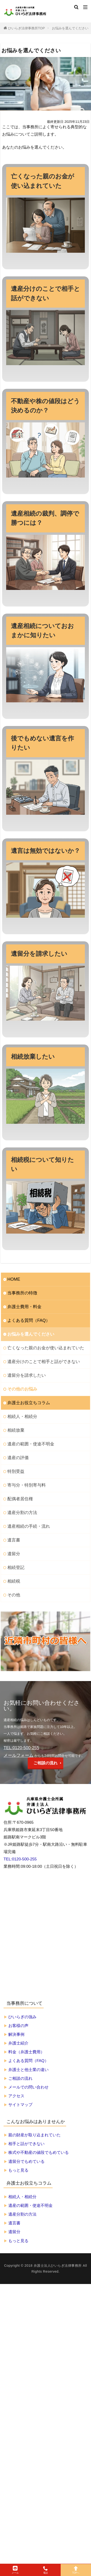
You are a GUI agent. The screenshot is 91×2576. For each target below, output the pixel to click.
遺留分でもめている (26, 2161)
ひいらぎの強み (22, 2017)
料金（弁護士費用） (26, 2052)
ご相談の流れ (45, 1763)
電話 (45, 2570)
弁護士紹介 (18, 2043)
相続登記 (15, 1567)
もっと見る (18, 2170)
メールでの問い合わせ (28, 2087)
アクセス (16, 2096)
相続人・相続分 (22, 1416)
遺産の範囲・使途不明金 (30, 1444)
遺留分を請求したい (39, 953)
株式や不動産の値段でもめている (38, 2152)
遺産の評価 (18, 1457)
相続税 (13, 1581)
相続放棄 (15, 1430)
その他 (13, 1595)
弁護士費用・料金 (24, 1306)
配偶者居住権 (20, 1498)
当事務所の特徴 (22, 1293)
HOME (13, 1279)
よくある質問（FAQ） (28, 1320)
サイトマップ (20, 2104)
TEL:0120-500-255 (20, 1859)
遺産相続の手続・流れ (28, 1526)
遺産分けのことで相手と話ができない (43, 1361)
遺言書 (13, 1540)
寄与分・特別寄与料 (26, 1485)
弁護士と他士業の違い (28, 2069)
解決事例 (16, 2034)
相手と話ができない (26, 2144)
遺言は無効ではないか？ (45, 850)
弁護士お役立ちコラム (28, 1402)
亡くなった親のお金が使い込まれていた (45, 1348)
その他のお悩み (22, 1389)
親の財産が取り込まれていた (34, 2135)
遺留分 (13, 1553)
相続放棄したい (33, 1056)
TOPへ (76, 2570)
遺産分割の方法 (22, 1512)
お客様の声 (18, 2025)
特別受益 (15, 1471)
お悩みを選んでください (70, 28)
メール (15, 2570)
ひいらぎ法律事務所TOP (26, 28)
